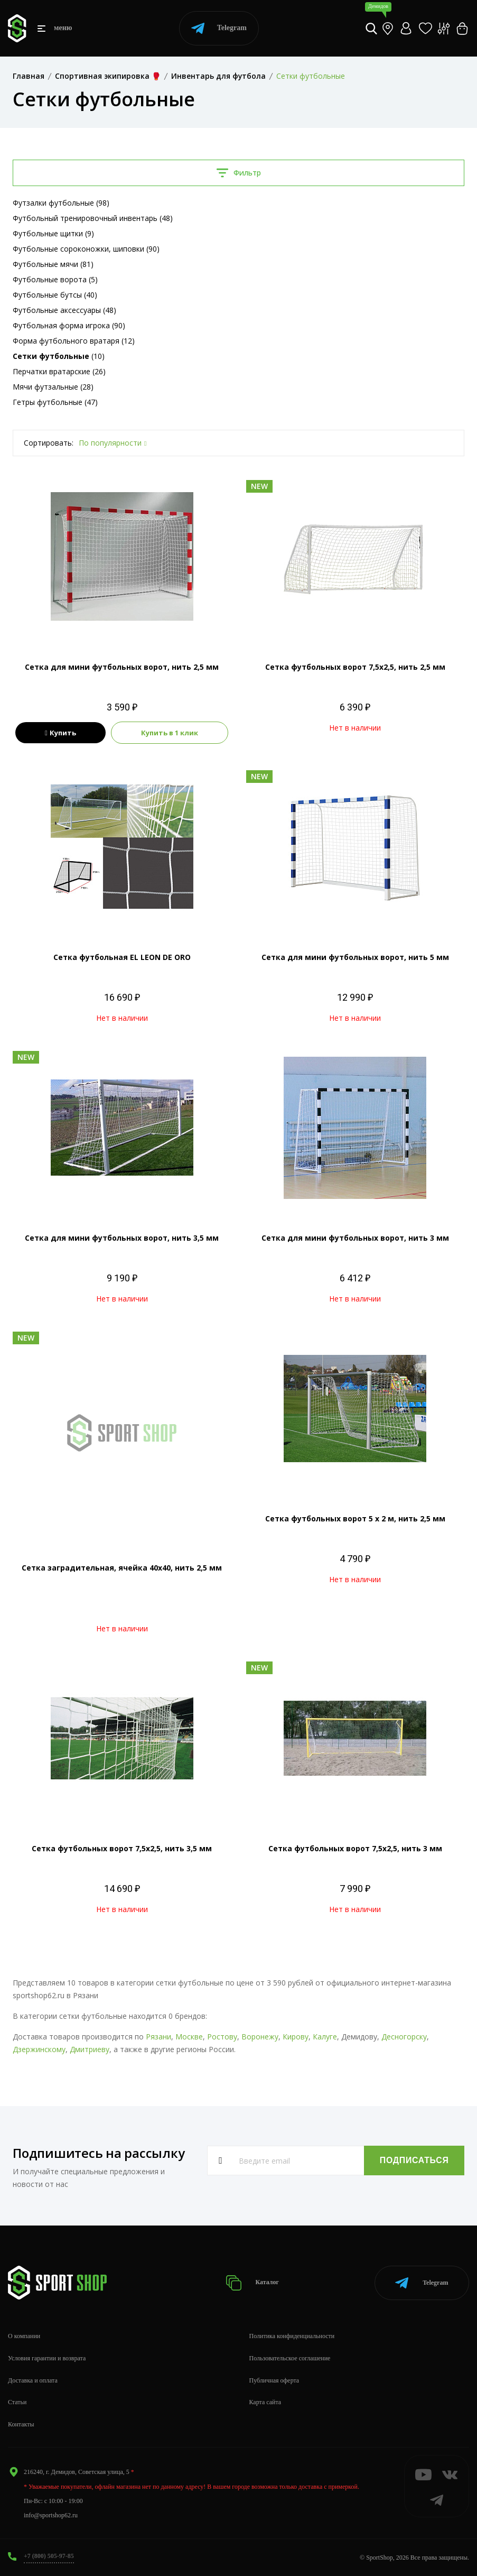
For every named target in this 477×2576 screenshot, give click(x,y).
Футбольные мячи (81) (53, 264)
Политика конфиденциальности (292, 2335)
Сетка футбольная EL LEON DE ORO (122, 957)
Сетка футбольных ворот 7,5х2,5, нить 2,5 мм (355, 667)
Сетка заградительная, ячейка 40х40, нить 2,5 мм (122, 1568)
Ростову (222, 2037)
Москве (189, 2037)
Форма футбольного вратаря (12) (74, 341)
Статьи (17, 2402)
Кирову (295, 2037)
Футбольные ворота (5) (55, 279)
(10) (59, 356)
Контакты (21, 2423)
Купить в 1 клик (169, 732)
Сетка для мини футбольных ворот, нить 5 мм (355, 957)
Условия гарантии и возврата (47, 2357)
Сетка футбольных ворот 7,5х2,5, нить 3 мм (355, 1848)
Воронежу (259, 2037)
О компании (24, 2335)
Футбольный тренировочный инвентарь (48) (93, 218)
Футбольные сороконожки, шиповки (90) (86, 249)
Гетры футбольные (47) (55, 402)
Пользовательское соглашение (290, 2357)
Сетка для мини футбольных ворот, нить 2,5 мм (122, 667)
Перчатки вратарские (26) (59, 371)
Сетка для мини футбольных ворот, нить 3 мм (355, 1238)
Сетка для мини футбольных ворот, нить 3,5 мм (122, 1238)
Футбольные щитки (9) (53, 233)
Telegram (219, 28)
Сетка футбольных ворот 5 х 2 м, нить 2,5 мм (355, 1518)
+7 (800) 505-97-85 (49, 2555)
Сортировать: (48, 443)
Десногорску (404, 2037)
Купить (60, 732)
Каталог (252, 2282)
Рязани (158, 2037)
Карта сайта (265, 2402)
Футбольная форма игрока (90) (69, 325)
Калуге (325, 2037)
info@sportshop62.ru (51, 2515)
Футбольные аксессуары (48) (64, 310)
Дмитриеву (89, 2049)
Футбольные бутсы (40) (55, 295)
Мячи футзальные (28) (53, 387)
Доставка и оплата (33, 2380)
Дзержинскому (39, 2049)
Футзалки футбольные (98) (61, 203)
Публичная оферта (274, 2380)
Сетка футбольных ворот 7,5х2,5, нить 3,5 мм (122, 1848)
